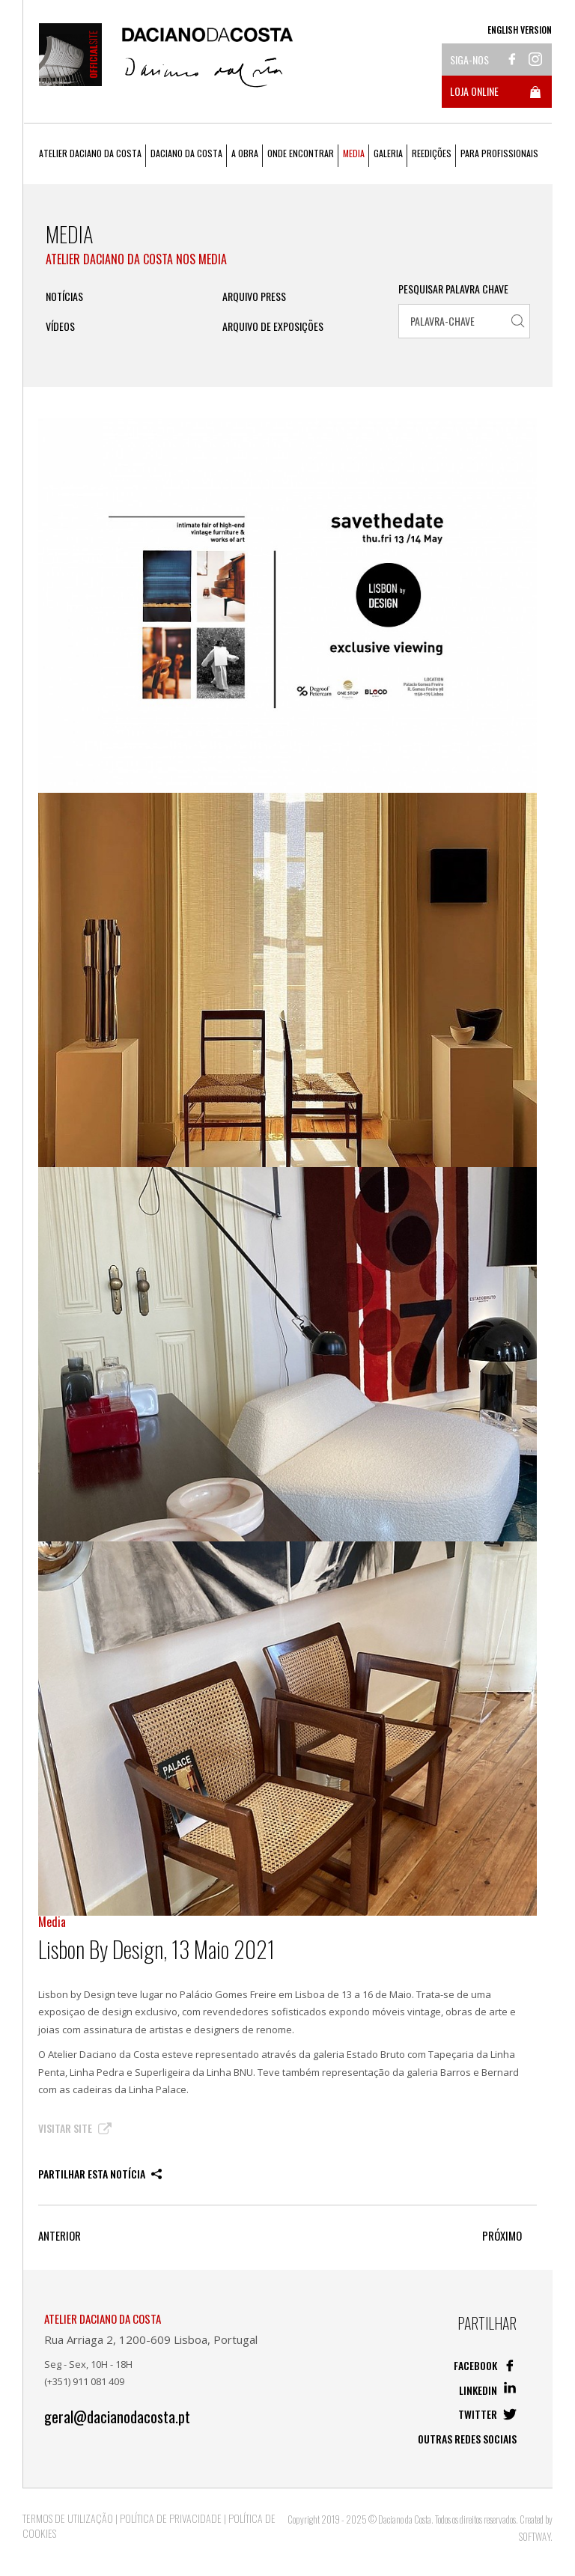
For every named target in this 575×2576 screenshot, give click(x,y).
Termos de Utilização (67, 2518)
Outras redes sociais (467, 2438)
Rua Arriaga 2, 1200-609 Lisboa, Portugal (151, 2339)
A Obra (244, 153)
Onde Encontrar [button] (300, 153)
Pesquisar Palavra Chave (453, 288)
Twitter (487, 2414)
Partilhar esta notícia (100, 2174)
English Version (519, 29)
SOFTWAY (534, 2536)
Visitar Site (75, 2128)
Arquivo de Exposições (272, 326)
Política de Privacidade (171, 2518)
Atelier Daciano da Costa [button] (90, 153)
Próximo (502, 2236)
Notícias (64, 296)
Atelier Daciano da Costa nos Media (136, 259)
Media (354, 153)
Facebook (485, 2365)
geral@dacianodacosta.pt (117, 2417)
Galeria (388, 153)
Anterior (59, 2236)
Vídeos (60, 326)
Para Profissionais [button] (499, 153)
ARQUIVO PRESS (254, 296)
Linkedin (488, 2390)
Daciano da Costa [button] (186, 153)
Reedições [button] (431, 153)
